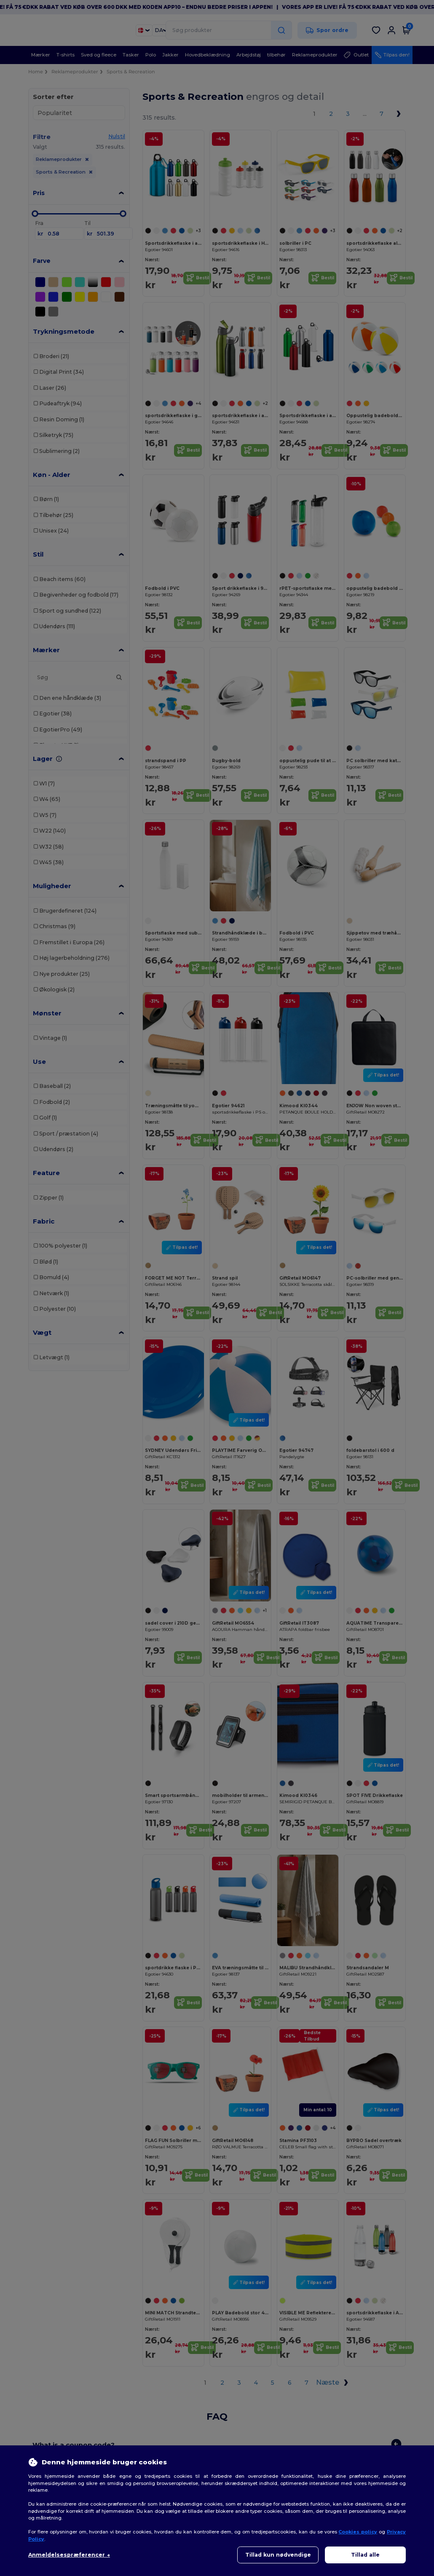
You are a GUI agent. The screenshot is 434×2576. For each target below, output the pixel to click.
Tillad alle (365, 2555)
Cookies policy (357, 2532)
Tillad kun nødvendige (278, 2555)
